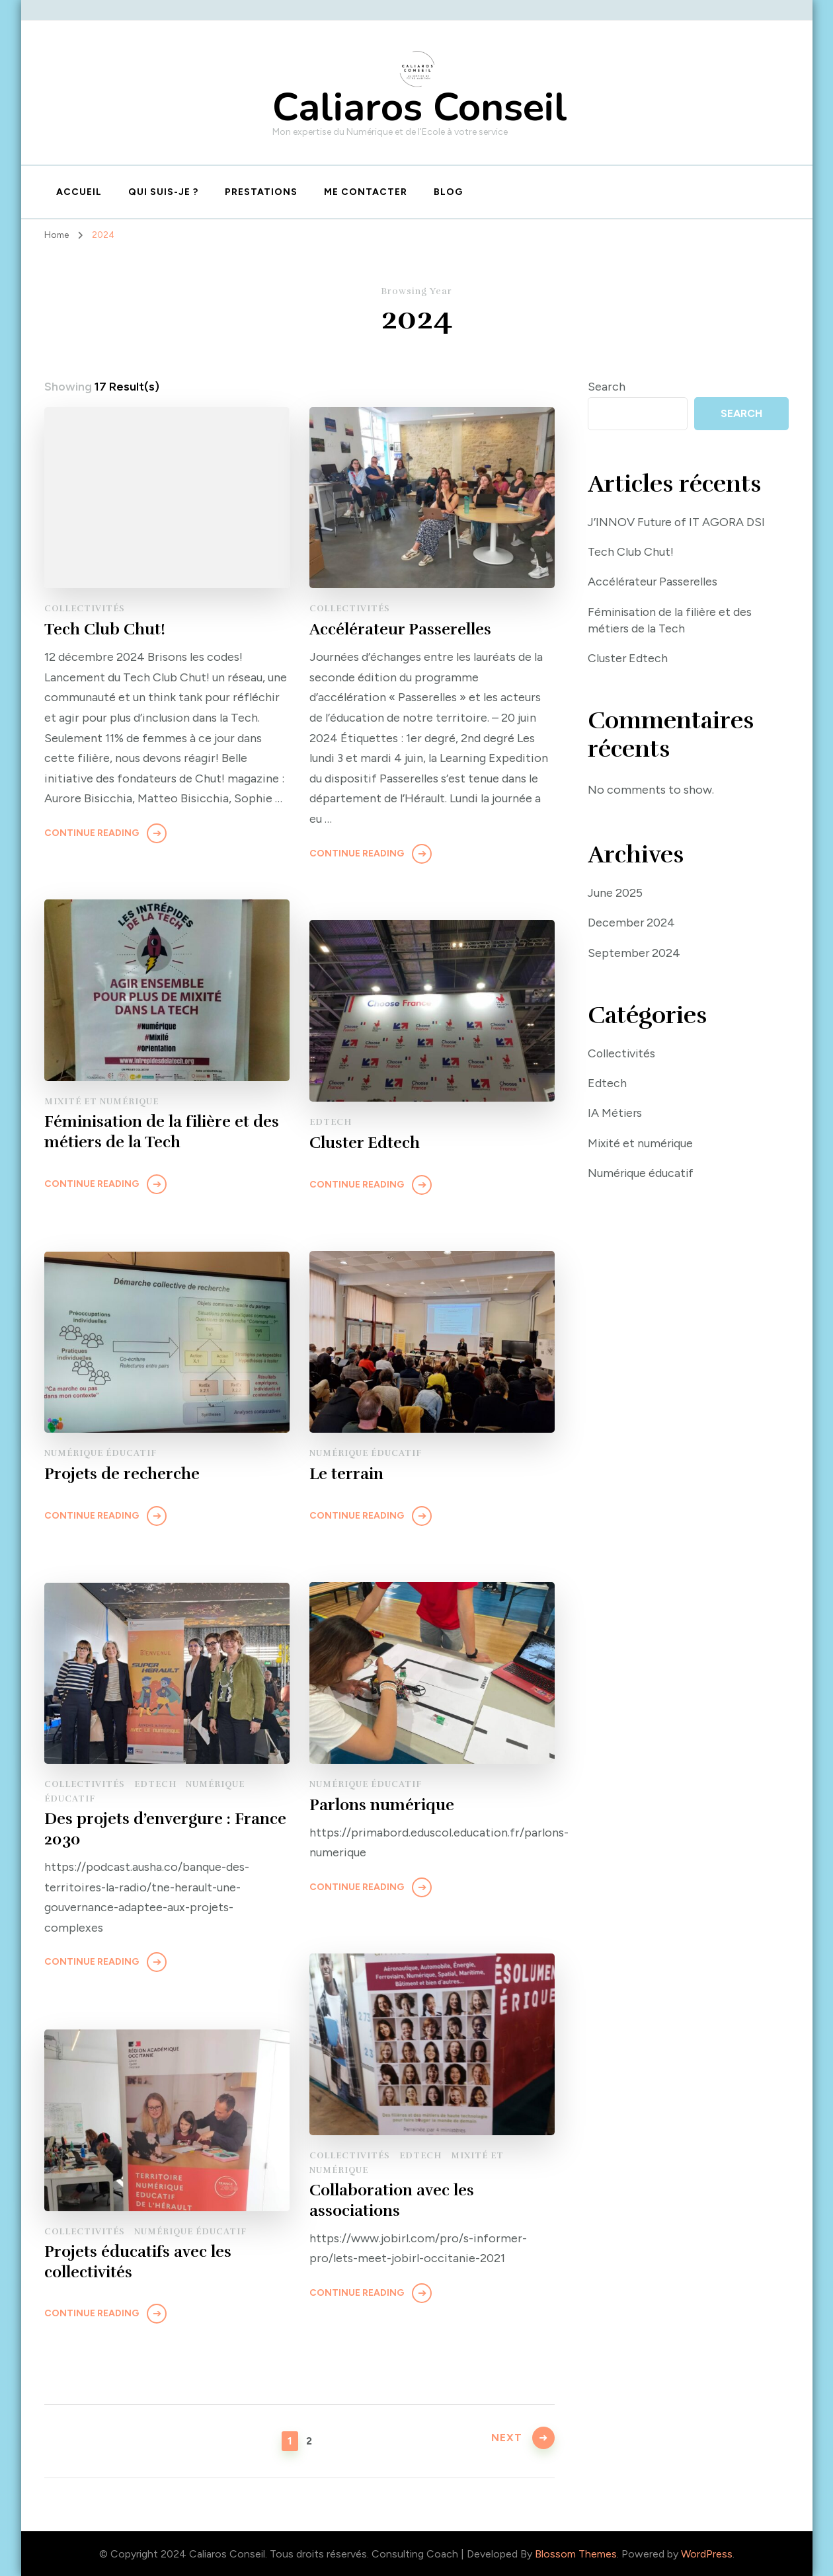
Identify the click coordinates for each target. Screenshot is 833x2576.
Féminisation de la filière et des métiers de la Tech (161, 1132)
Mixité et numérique (101, 1101)
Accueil (79, 192)
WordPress (707, 2554)
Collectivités (84, 608)
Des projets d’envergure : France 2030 (165, 1829)
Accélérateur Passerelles (400, 629)
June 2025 (615, 893)
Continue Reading (91, 832)
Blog (448, 192)
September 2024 (634, 953)
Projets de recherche (122, 1474)
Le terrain (346, 1474)
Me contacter (365, 192)
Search (606, 386)
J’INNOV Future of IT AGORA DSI (678, 522)
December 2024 (632, 923)
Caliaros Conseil (419, 107)
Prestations (261, 192)
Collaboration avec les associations (391, 2201)
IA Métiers (615, 1113)
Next (506, 2439)
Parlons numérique (381, 1805)
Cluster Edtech (364, 1143)
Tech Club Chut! (104, 629)
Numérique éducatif (365, 1453)
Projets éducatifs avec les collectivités (137, 2262)
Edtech (330, 1122)
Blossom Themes (576, 2554)
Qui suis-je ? (163, 192)
